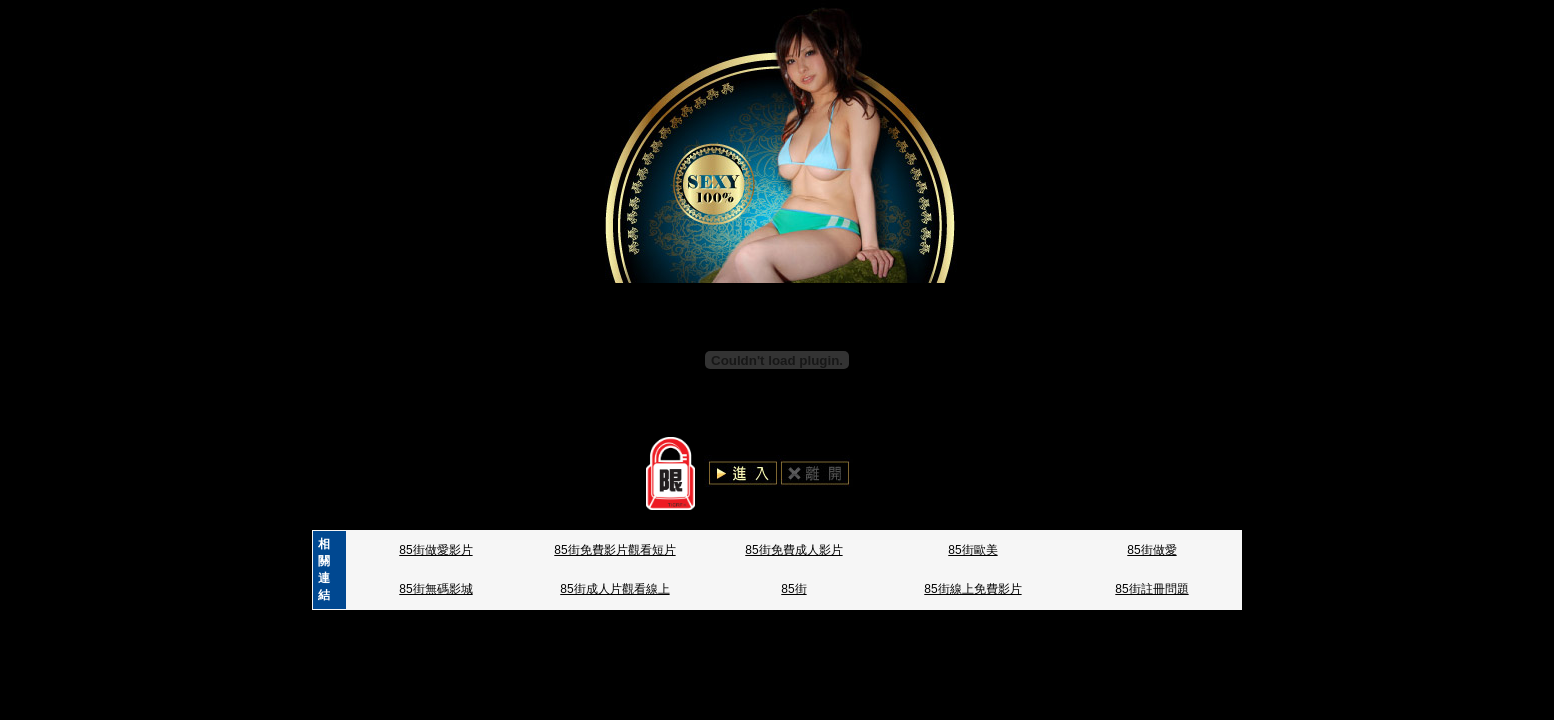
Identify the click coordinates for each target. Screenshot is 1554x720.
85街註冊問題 (1151, 589)
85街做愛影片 (435, 550)
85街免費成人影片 (793, 550)
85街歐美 (972, 550)
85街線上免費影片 (972, 589)
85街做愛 (1151, 550)
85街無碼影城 (435, 589)
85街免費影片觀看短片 (614, 550)
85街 (793, 589)
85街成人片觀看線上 (614, 589)
